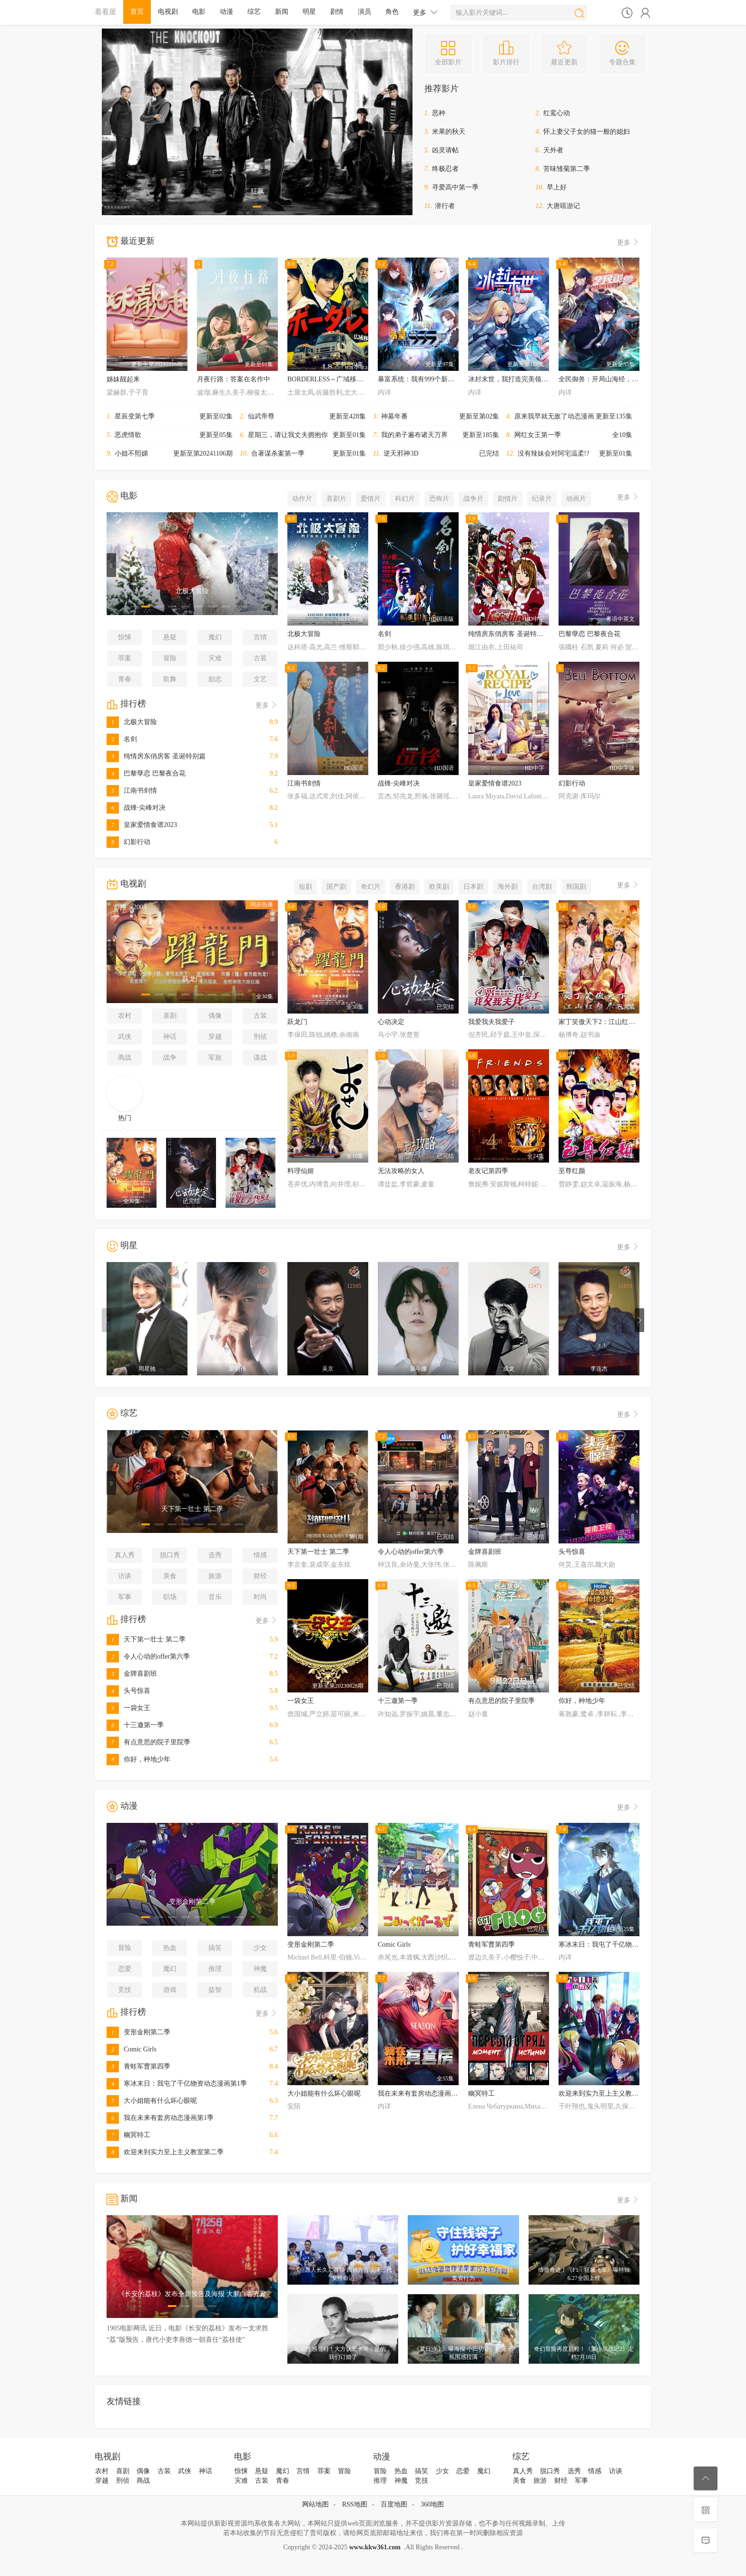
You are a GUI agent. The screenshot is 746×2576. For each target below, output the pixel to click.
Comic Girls (132, 2049)
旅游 (215, 1576)
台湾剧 (542, 886)
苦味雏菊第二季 (566, 168)
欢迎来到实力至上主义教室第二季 (165, 2152)
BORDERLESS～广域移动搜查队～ (338, 379)
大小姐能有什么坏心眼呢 (152, 2100)
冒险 (170, 658)
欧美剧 (439, 886)
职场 (170, 1597)
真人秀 (125, 1555)
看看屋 (105, 12)
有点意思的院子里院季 (148, 1742)
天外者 (553, 150)
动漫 (226, 11)
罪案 (124, 658)
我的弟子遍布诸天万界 (414, 434)
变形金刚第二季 (138, 2032)
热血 (170, 1947)
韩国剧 (576, 886)
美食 (170, 1576)
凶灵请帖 (445, 150)
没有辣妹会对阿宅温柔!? (553, 453)
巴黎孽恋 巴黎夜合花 (146, 773)
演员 (364, 11)
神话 (170, 1036)
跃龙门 (297, 1021)
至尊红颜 (572, 1170)
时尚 (260, 1597)
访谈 (124, 1576)
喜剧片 (336, 498)
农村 (124, 1015)
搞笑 (215, 1947)
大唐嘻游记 (563, 205)
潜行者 (445, 205)
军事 (124, 1597)
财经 (260, 1576)
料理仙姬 (300, 1170)
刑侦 (260, 1036)
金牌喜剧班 (132, 1673)
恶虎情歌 (128, 434)
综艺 (254, 11)
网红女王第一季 (537, 434)
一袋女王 (128, 1707)
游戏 (170, 1989)
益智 (215, 1989)
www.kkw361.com (375, 2547)
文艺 (260, 679)
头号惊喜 (128, 1690)
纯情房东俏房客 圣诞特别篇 (156, 756)
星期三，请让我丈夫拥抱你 (288, 434)
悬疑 (170, 637)
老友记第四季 (488, 1170)
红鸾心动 (556, 113)
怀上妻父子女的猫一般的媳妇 (586, 131)
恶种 (438, 113)
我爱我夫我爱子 (491, 1021)
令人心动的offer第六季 (148, 1656)
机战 (260, 1989)
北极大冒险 (132, 722)
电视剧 (168, 11)
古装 (260, 658)
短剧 (305, 886)
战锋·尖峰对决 (136, 807)
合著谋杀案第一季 (277, 453)
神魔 (260, 1968)
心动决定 (391, 1021)
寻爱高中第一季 (455, 187)
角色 (392, 11)
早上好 (557, 187)
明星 (309, 11)
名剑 (122, 739)
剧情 (337, 11)
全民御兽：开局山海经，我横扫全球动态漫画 (625, 379)
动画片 (576, 498)
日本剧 (473, 886)
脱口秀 (170, 1555)
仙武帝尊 (261, 416)
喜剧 (170, 1015)
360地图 (432, 2504)
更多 (425, 12)
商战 (124, 1057)
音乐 (215, 1597)
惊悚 (124, 637)
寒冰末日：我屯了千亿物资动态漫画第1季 (177, 2083)
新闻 (281, 11)
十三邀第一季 (135, 1725)
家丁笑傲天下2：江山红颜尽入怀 (607, 1021)
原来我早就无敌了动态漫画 (554, 416)
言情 (260, 637)
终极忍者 (445, 168)
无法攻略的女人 (401, 1170)
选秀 (215, 1555)
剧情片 (508, 498)
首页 (137, 11)
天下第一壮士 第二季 (146, 1639)
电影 (199, 11)
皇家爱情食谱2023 (142, 824)
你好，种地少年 (138, 1759)
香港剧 (405, 886)
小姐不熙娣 (131, 453)
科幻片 (405, 498)
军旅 (215, 1057)
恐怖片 (439, 498)
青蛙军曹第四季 (138, 2066)
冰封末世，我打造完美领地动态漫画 (521, 379)
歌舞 (170, 679)
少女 (260, 1947)
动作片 (302, 498)
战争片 (473, 498)
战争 (170, 1057)
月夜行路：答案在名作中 (233, 379)
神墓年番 (394, 416)
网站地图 (315, 2504)
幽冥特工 (128, 2134)
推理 (215, 1968)
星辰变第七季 (135, 416)
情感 (260, 1555)
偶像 (215, 1015)
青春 (124, 679)
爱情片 (371, 498)
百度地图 (394, 2504)
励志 (215, 679)
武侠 (124, 1036)
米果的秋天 (448, 131)
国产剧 (336, 886)
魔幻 (215, 637)
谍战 (260, 1057)
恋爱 (124, 1968)
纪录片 (542, 498)
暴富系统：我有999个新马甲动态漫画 (433, 379)
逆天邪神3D (400, 453)
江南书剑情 (132, 790)
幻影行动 (128, 841)
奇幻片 (371, 886)
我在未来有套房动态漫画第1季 (160, 2117)
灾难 (215, 658)
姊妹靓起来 (123, 379)
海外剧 (508, 886)
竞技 (124, 1989)
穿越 (215, 1036)
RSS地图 (354, 2504)
